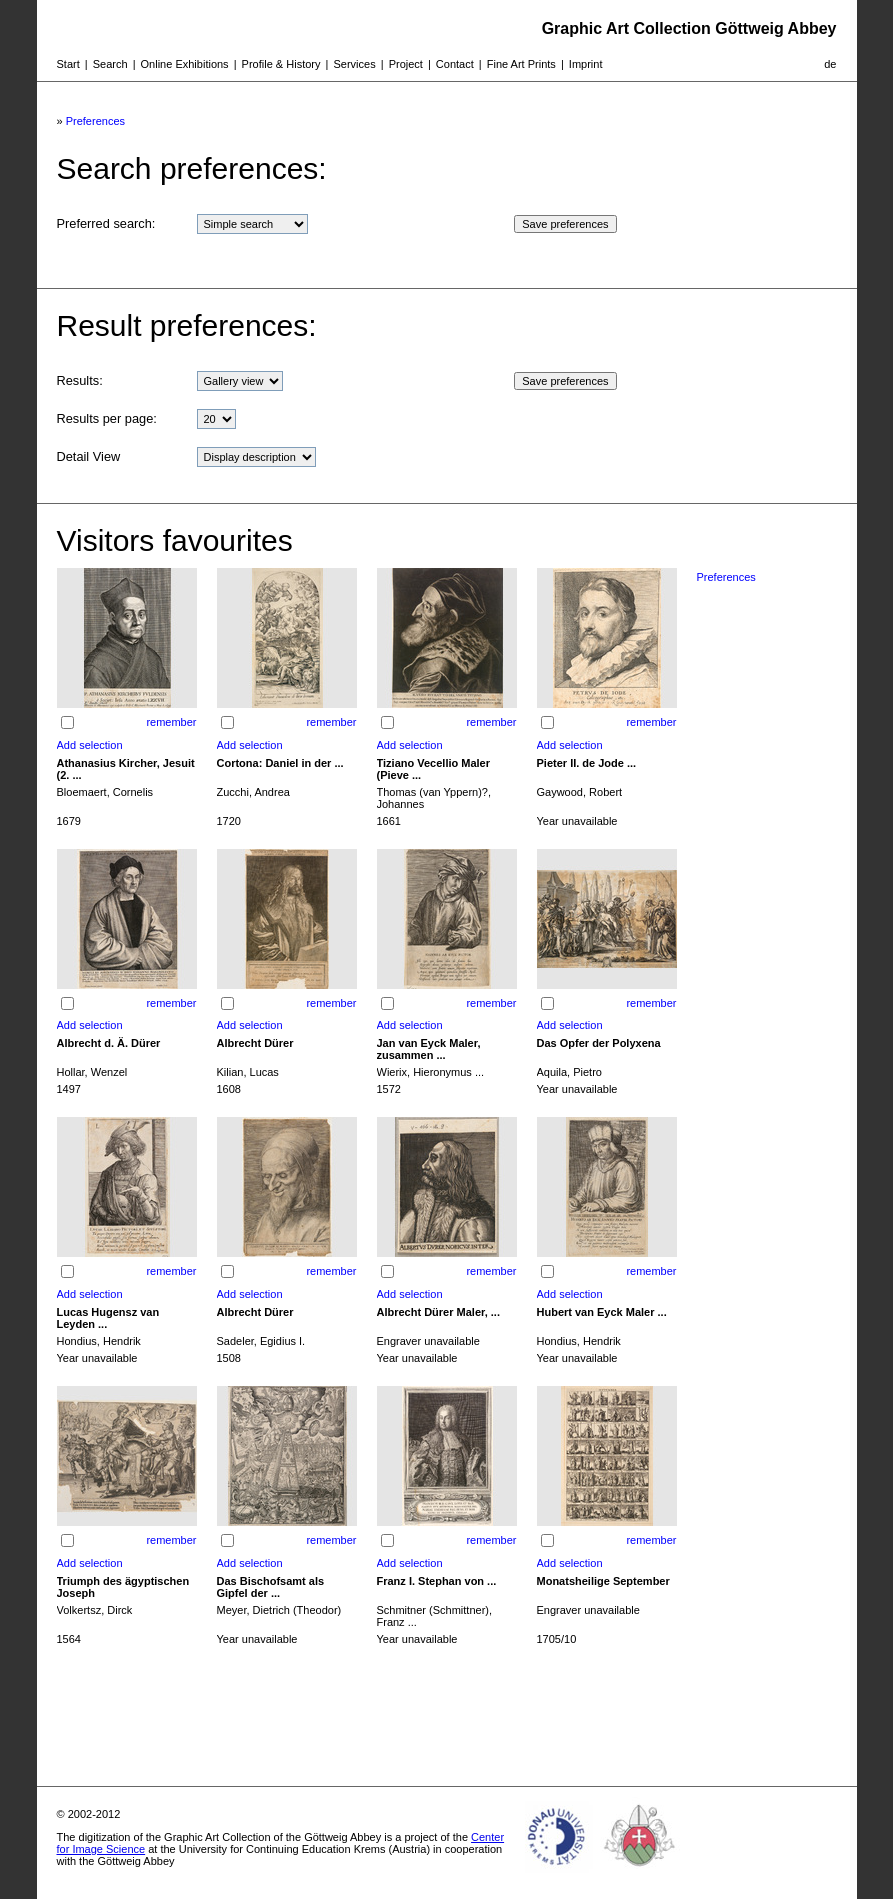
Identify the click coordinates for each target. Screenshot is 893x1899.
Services (354, 64)
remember (171, 722)
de (830, 64)
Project (406, 64)
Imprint (586, 64)
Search (110, 64)
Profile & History (281, 64)
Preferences (95, 121)
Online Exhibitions (185, 64)
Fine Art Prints (521, 64)
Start (68, 64)
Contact (455, 64)
